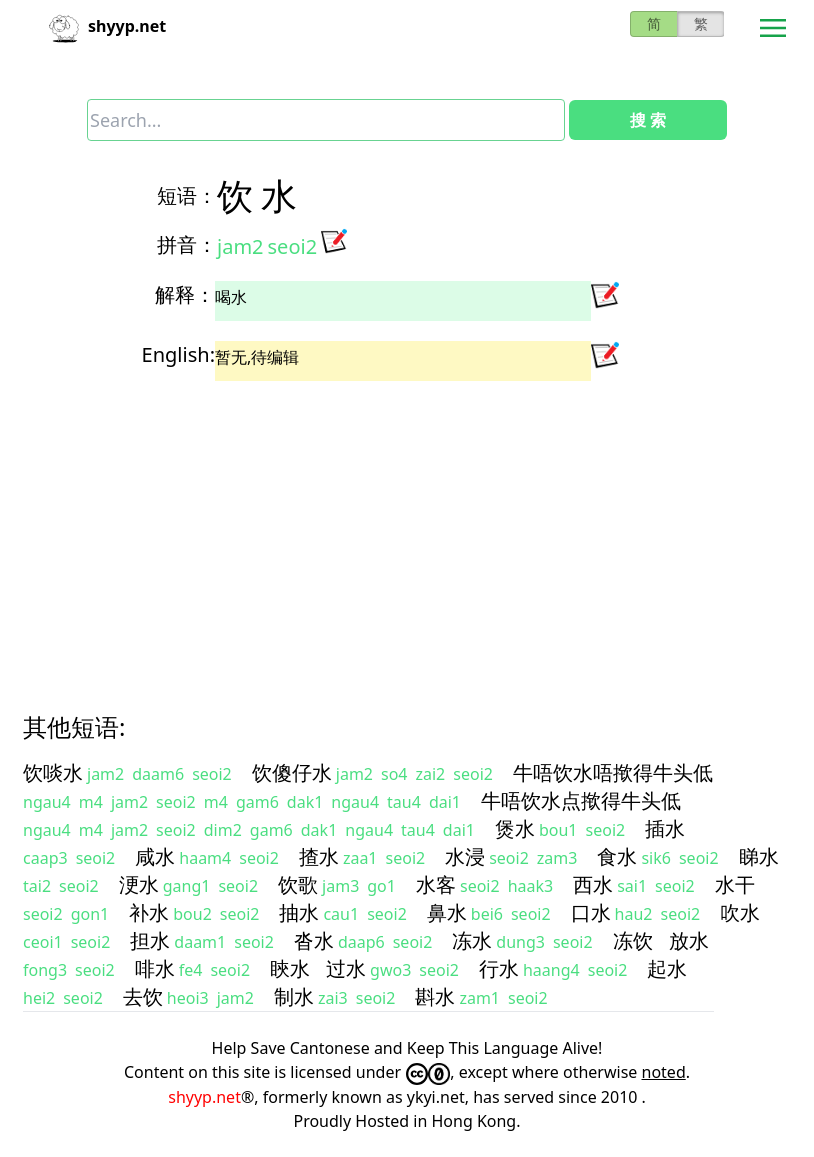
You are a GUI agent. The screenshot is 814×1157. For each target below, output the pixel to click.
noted (664, 1072)
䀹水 (290, 968)
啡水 (155, 968)
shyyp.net (204, 1097)
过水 (346, 968)
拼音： (187, 244)
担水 (150, 940)
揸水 (319, 856)
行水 (499, 968)
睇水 (759, 856)
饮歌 (298, 884)
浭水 (139, 884)
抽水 (299, 912)
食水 (617, 856)
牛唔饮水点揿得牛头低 (581, 800)
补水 (149, 912)
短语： (187, 195)
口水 (591, 912)
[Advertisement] (407, 529)
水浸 (465, 856)
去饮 (143, 996)
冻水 (472, 940)
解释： (185, 294)
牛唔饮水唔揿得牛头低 (613, 772)
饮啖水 (53, 772)
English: (178, 354)
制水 (294, 996)
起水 (667, 968)
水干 (735, 884)
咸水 (155, 856)
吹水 (740, 912)
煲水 (515, 828)
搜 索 (648, 120)
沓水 (314, 940)
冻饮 (633, 940)
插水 (665, 828)
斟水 (435, 996)
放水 (689, 940)
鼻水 (447, 912)
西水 (593, 884)
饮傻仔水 (292, 772)
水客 (436, 884)
